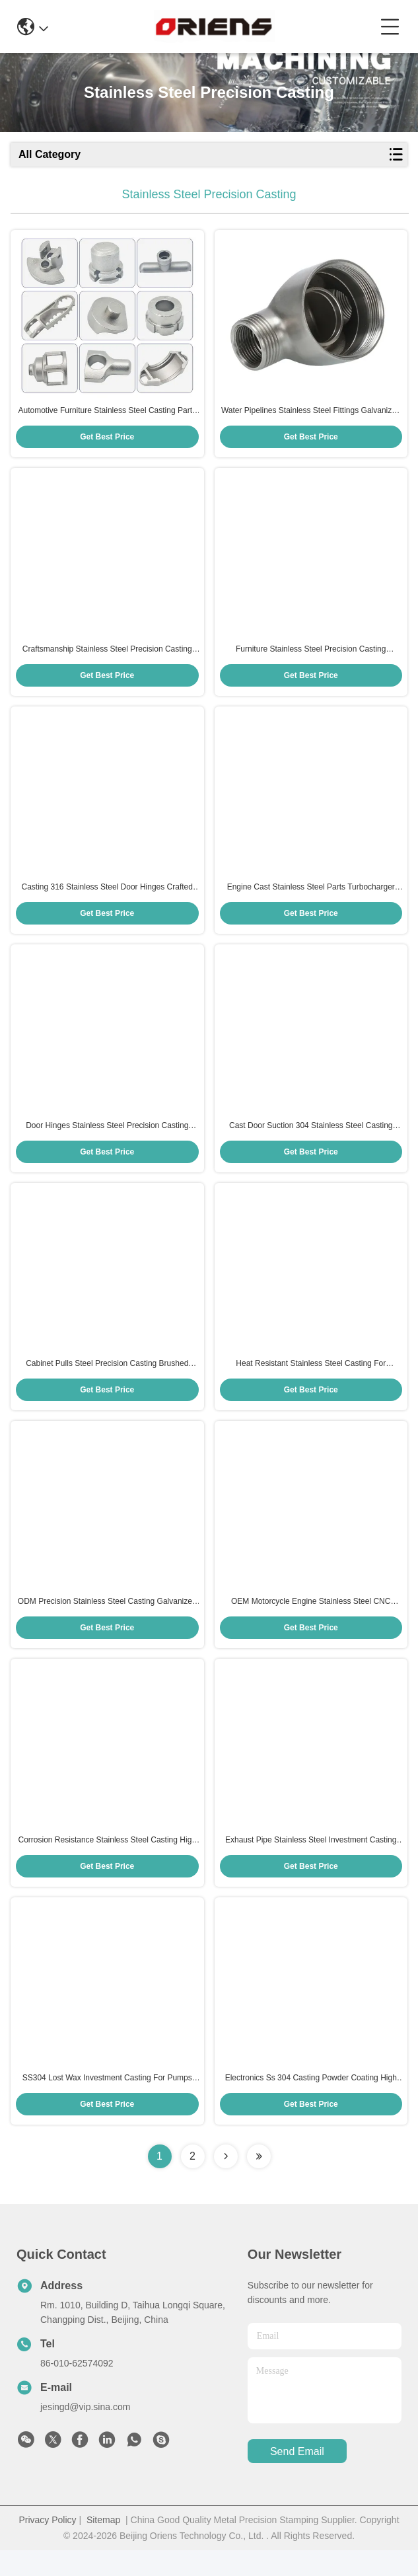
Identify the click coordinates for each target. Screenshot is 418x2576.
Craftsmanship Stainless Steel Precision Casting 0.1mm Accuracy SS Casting (107, 655)
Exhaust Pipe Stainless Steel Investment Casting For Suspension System (310, 1862)
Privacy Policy (47, 2545)
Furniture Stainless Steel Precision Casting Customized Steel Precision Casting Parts (311, 655)
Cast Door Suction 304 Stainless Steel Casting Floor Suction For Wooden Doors (310, 1138)
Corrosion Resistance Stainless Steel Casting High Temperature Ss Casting (107, 1862)
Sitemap (103, 2545)
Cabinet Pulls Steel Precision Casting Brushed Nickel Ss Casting (107, 1380)
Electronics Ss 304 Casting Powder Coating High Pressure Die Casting (311, 2104)
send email (297, 2476)
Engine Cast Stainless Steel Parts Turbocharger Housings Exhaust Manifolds (311, 897)
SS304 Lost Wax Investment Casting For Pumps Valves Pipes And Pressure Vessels (107, 2104)
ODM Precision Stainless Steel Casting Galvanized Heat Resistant (107, 1621)
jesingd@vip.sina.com (85, 2432)
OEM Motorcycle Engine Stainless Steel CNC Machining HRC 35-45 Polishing (310, 1621)
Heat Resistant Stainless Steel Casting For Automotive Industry (311, 1380)
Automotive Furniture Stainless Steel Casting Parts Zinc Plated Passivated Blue (107, 414)
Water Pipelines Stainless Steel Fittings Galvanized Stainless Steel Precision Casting (311, 414)
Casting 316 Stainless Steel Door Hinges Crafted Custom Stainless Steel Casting (107, 897)
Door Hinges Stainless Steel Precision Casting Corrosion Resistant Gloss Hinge (107, 1138)
